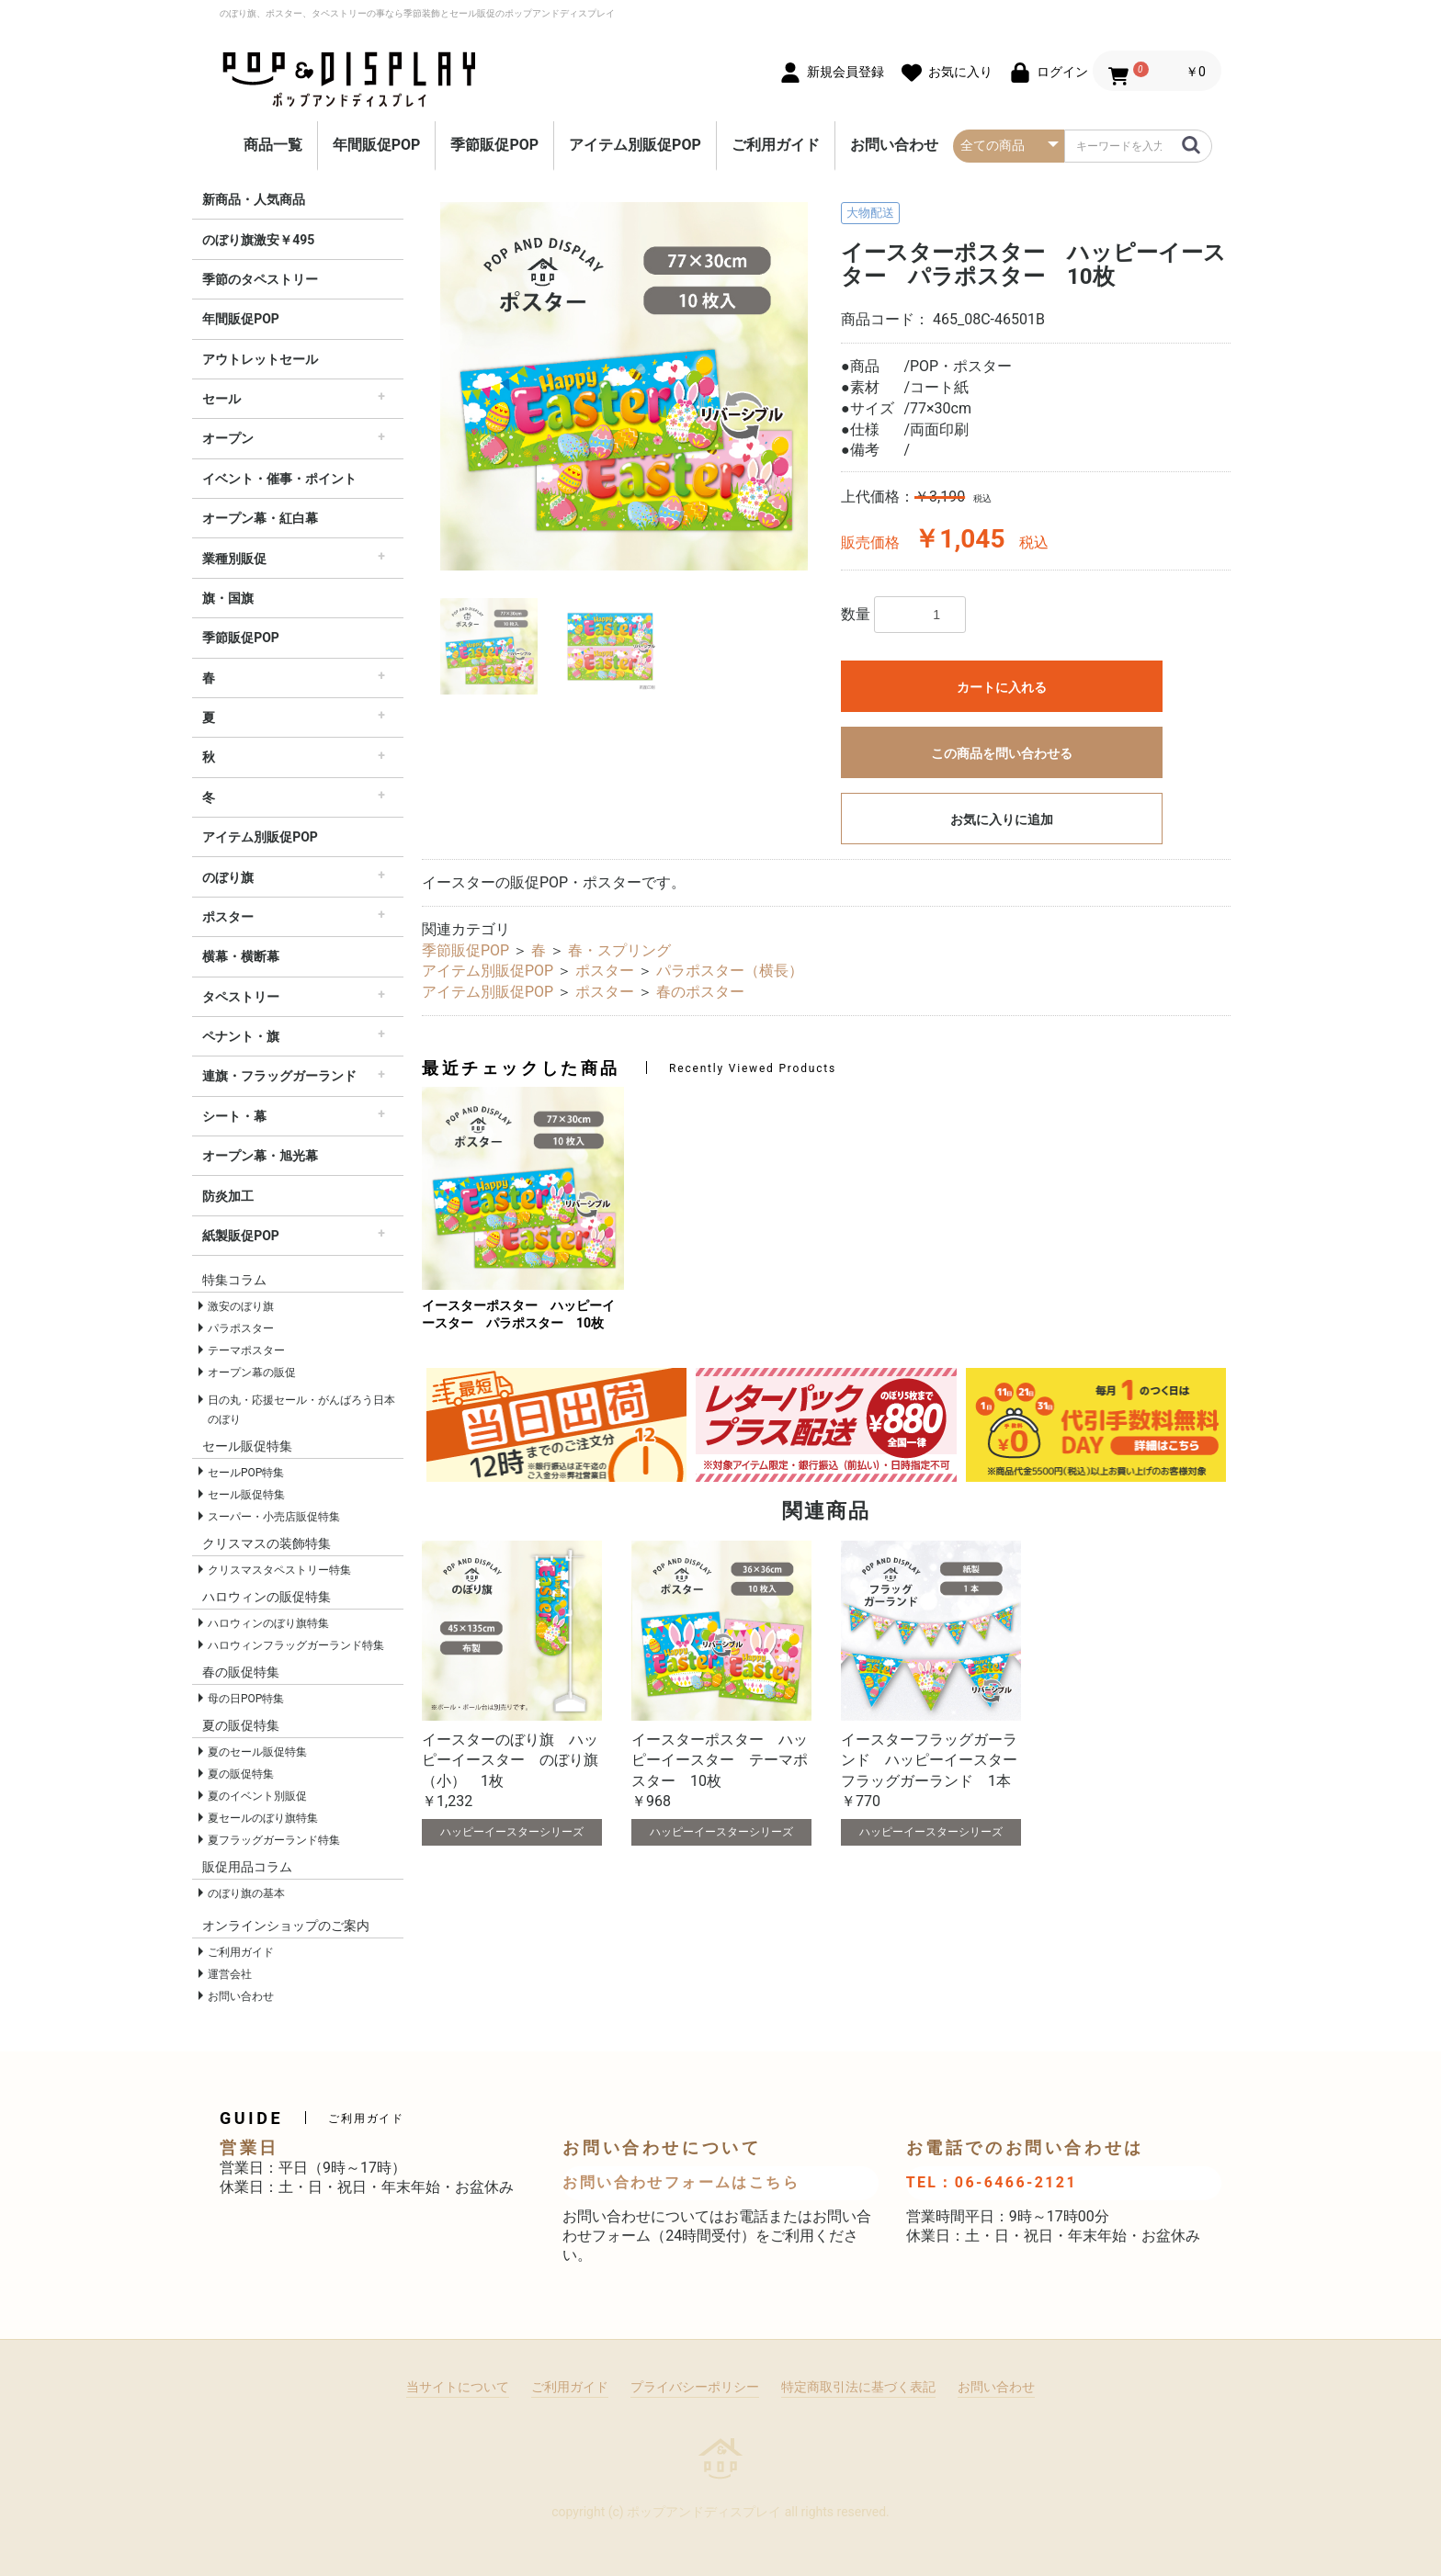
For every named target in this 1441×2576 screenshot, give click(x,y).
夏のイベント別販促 (257, 1796)
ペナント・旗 (240, 1036)
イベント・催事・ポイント (279, 478)
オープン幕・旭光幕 (260, 1155)
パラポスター (241, 1328)
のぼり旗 (228, 877)
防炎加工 (228, 1196)
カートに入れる (1002, 687)
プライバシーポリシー (694, 2386)
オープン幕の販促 (252, 1372)
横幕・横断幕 (240, 956)
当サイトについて (457, 2386)
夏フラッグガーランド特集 (274, 1840)
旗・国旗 (228, 598)
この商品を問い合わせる (1001, 753)
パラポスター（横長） (729, 970)
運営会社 (230, 1974)
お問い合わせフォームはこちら (681, 2182)
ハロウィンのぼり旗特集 (268, 1623)
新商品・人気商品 (253, 199)
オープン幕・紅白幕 (260, 518)
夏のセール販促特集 (257, 1752)
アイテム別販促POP (635, 144)
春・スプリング (619, 950)
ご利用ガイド (776, 144)
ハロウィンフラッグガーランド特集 (296, 1645)
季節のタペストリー (260, 279)
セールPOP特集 (246, 1472)
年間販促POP (377, 144)
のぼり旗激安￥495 (258, 239)
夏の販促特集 (241, 1774)
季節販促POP (494, 144)
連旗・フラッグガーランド (279, 1075)
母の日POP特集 (246, 1698)
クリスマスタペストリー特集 (279, 1570)
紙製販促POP (240, 1235)
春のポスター (700, 991)
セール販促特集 (246, 1494)
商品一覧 (273, 144)
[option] (624, 386)
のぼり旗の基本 (246, 1893)
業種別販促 (234, 558)
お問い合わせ (894, 144)
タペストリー (240, 996)
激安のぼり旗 (241, 1306)
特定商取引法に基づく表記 (858, 2386)
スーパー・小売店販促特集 (274, 1516)
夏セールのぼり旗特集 (263, 1818)
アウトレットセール (260, 359)
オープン (228, 438)
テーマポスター (246, 1350)
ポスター (228, 917)
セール (221, 398)
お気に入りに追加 (1001, 819)
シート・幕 (234, 1116)
